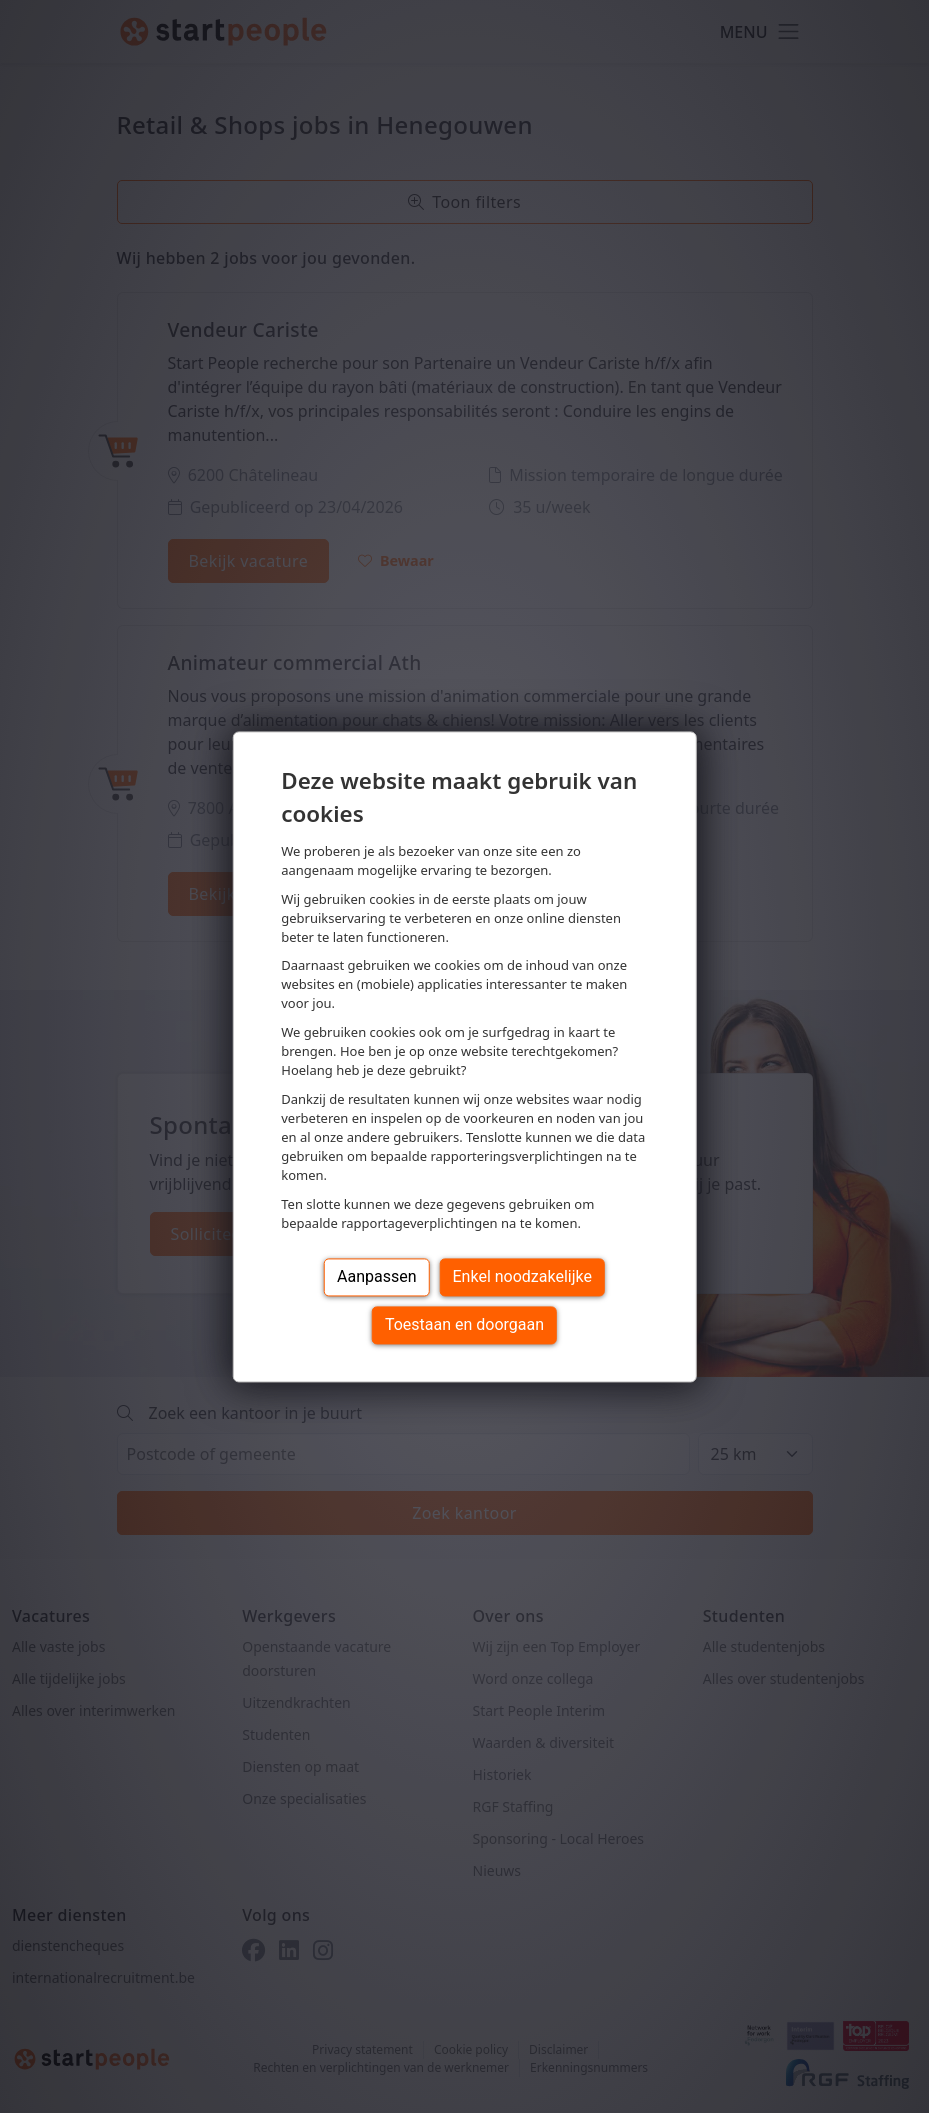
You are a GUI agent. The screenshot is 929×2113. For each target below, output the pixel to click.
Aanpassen (377, 1276)
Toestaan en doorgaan (464, 1324)
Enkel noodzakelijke (522, 1276)
